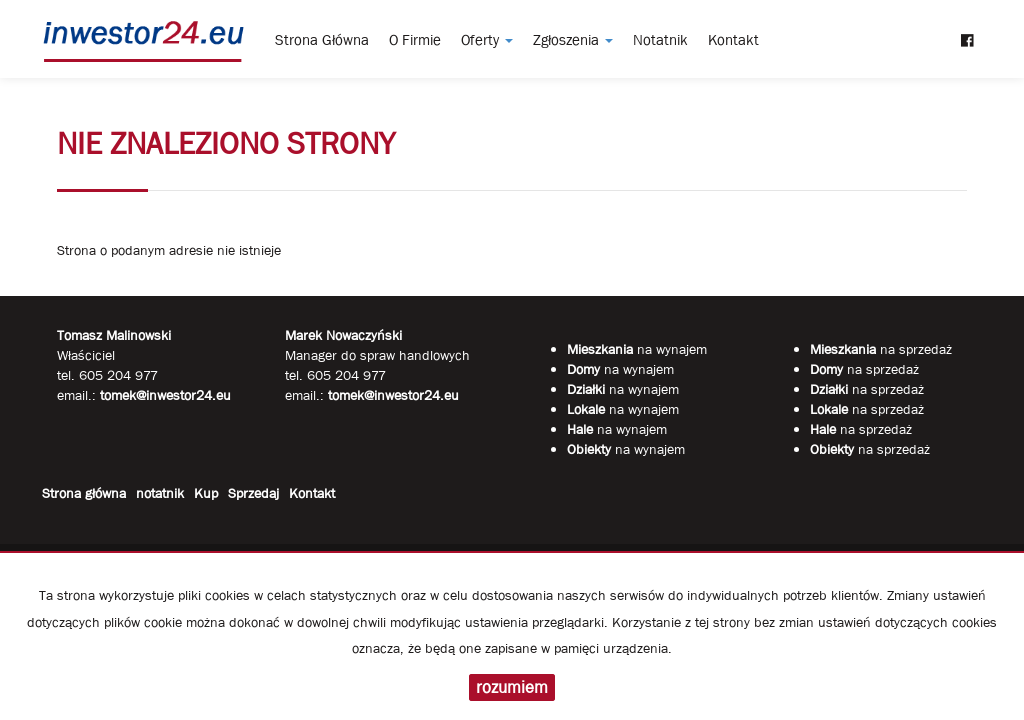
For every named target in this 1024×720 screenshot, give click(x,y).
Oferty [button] (487, 40)
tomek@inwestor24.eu (393, 395)
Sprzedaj (253, 493)
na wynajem (637, 349)
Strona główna (322, 40)
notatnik (660, 40)
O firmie (415, 40)
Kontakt (733, 40)
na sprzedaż (881, 349)
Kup (206, 493)
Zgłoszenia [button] (573, 40)
